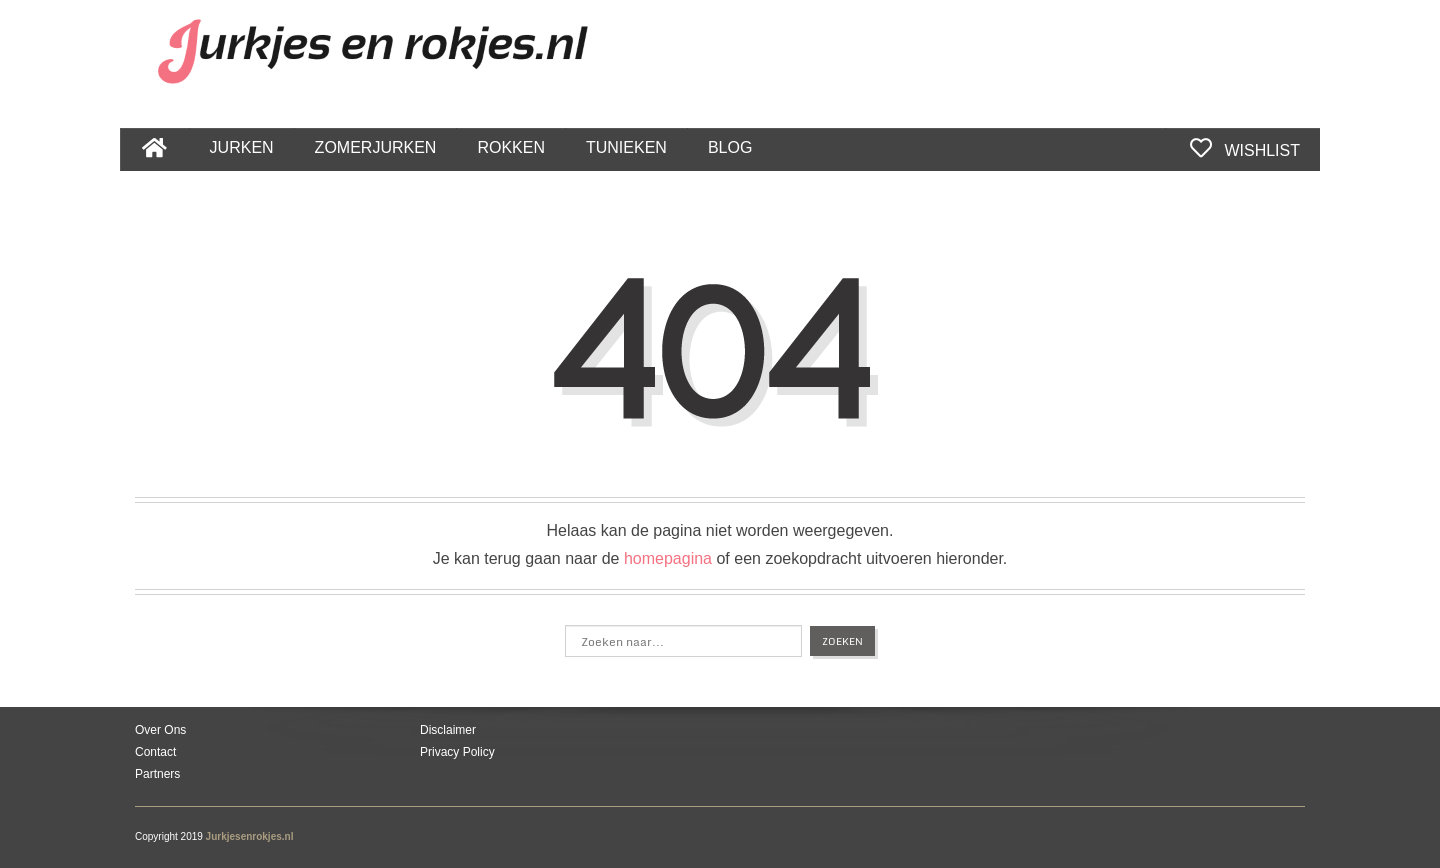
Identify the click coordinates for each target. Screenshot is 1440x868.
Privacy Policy (457, 752)
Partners (157, 774)
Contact (155, 752)
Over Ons (160, 730)
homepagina (668, 558)
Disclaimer (448, 730)
